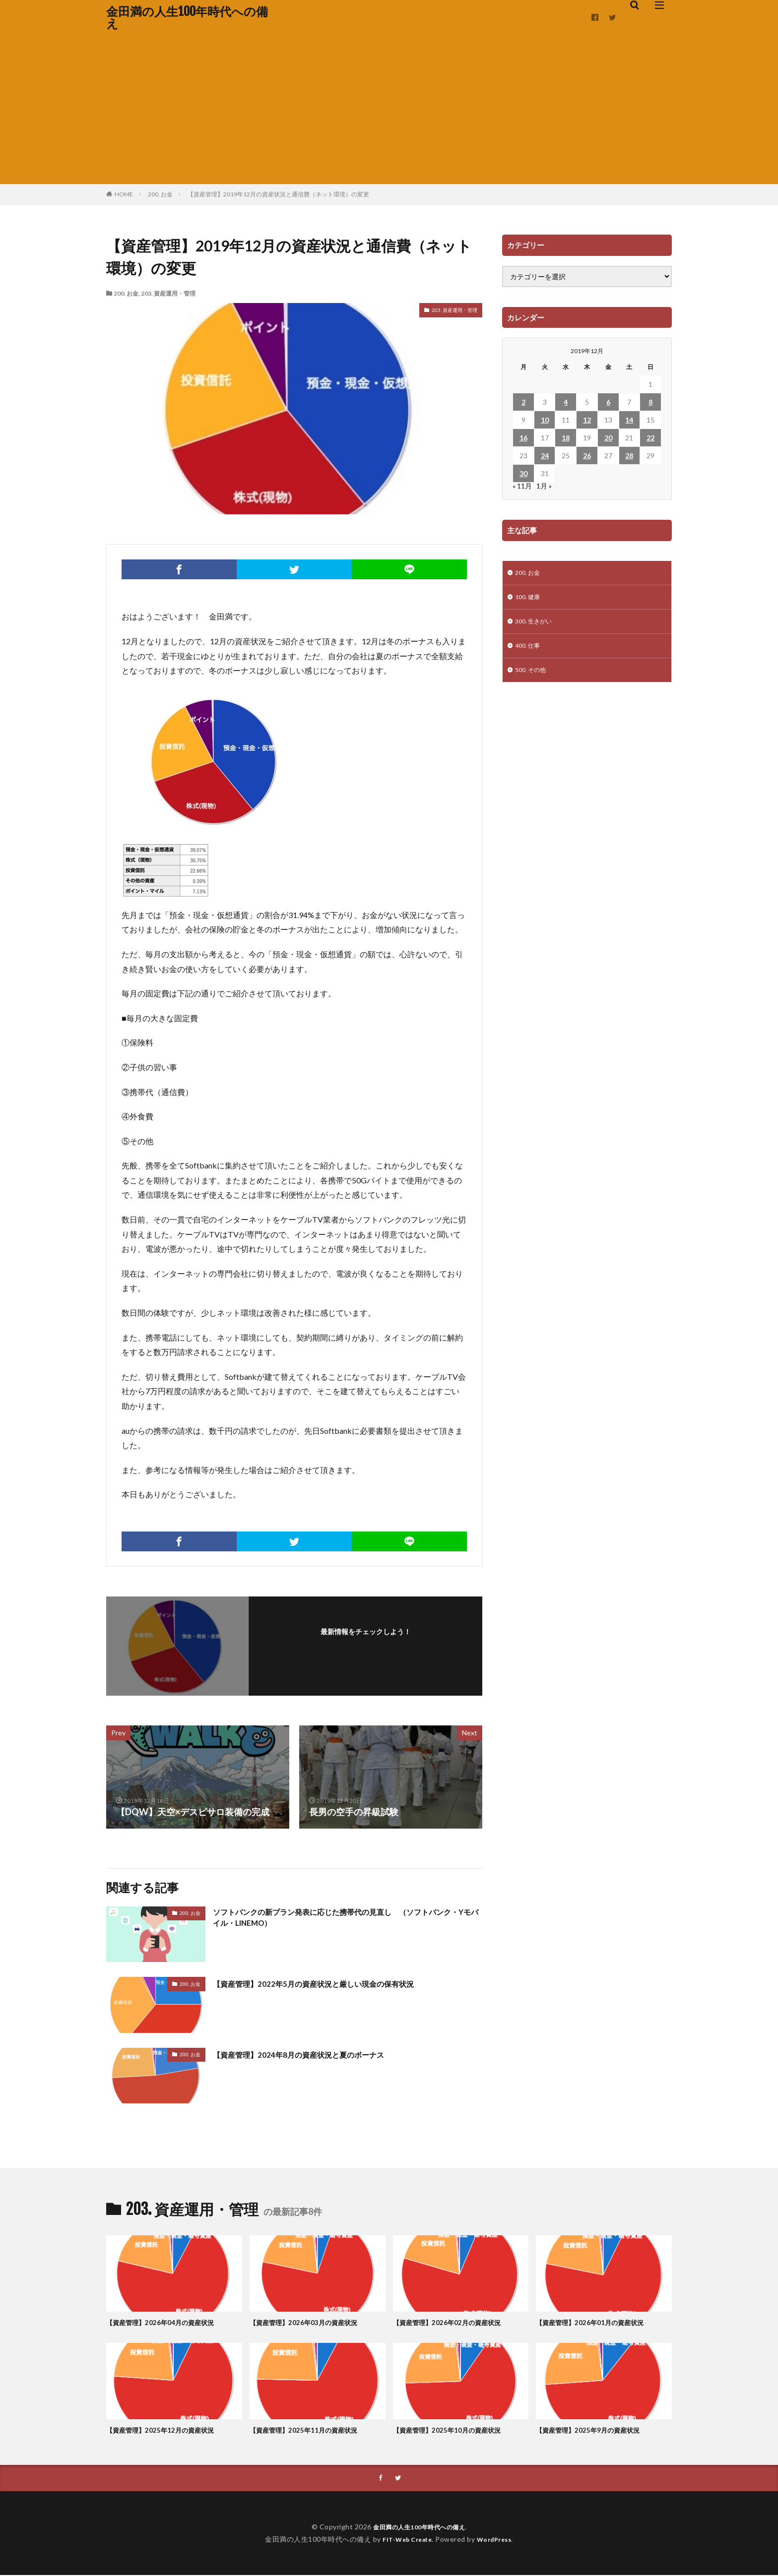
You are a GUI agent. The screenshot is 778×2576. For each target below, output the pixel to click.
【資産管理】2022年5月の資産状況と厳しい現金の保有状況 (332, 1983)
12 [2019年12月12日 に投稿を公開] (587, 420)
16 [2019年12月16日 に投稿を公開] (523, 437)
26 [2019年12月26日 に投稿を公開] (587, 455)
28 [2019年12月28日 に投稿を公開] (629, 455)
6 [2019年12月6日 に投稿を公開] (608, 402)
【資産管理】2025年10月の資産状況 (455, 2429)
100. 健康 (529, 599)
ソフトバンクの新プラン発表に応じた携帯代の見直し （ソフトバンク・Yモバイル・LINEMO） (347, 1919)
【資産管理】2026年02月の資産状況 (455, 2322)
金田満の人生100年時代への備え (187, 17)
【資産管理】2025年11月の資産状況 (311, 2429)
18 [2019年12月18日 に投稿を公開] (566, 437)
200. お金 (160, 194)
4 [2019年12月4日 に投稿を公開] (566, 402)
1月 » (544, 486)
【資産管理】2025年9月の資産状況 (595, 2429)
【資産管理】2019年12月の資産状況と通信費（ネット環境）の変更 (278, 194)
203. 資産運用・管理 (168, 293)
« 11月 (522, 486)
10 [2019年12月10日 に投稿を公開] (545, 420)
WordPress (498, 2540)
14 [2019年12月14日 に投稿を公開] (629, 420)
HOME (124, 194)
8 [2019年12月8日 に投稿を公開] (650, 402)
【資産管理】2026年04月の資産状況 (168, 2322)
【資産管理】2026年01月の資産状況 (597, 2322)
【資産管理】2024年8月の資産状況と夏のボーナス (314, 2054)
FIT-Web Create (404, 2540)
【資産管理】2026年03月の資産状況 (311, 2322)
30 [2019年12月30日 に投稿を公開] (523, 473)
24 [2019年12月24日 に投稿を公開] (545, 455)
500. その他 (533, 677)
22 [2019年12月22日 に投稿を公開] (650, 437)
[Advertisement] (389, 109)
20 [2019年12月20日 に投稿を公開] (608, 437)
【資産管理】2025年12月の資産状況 (168, 2429)
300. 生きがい (536, 625)
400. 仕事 (529, 651)
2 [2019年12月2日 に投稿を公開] (523, 402)
